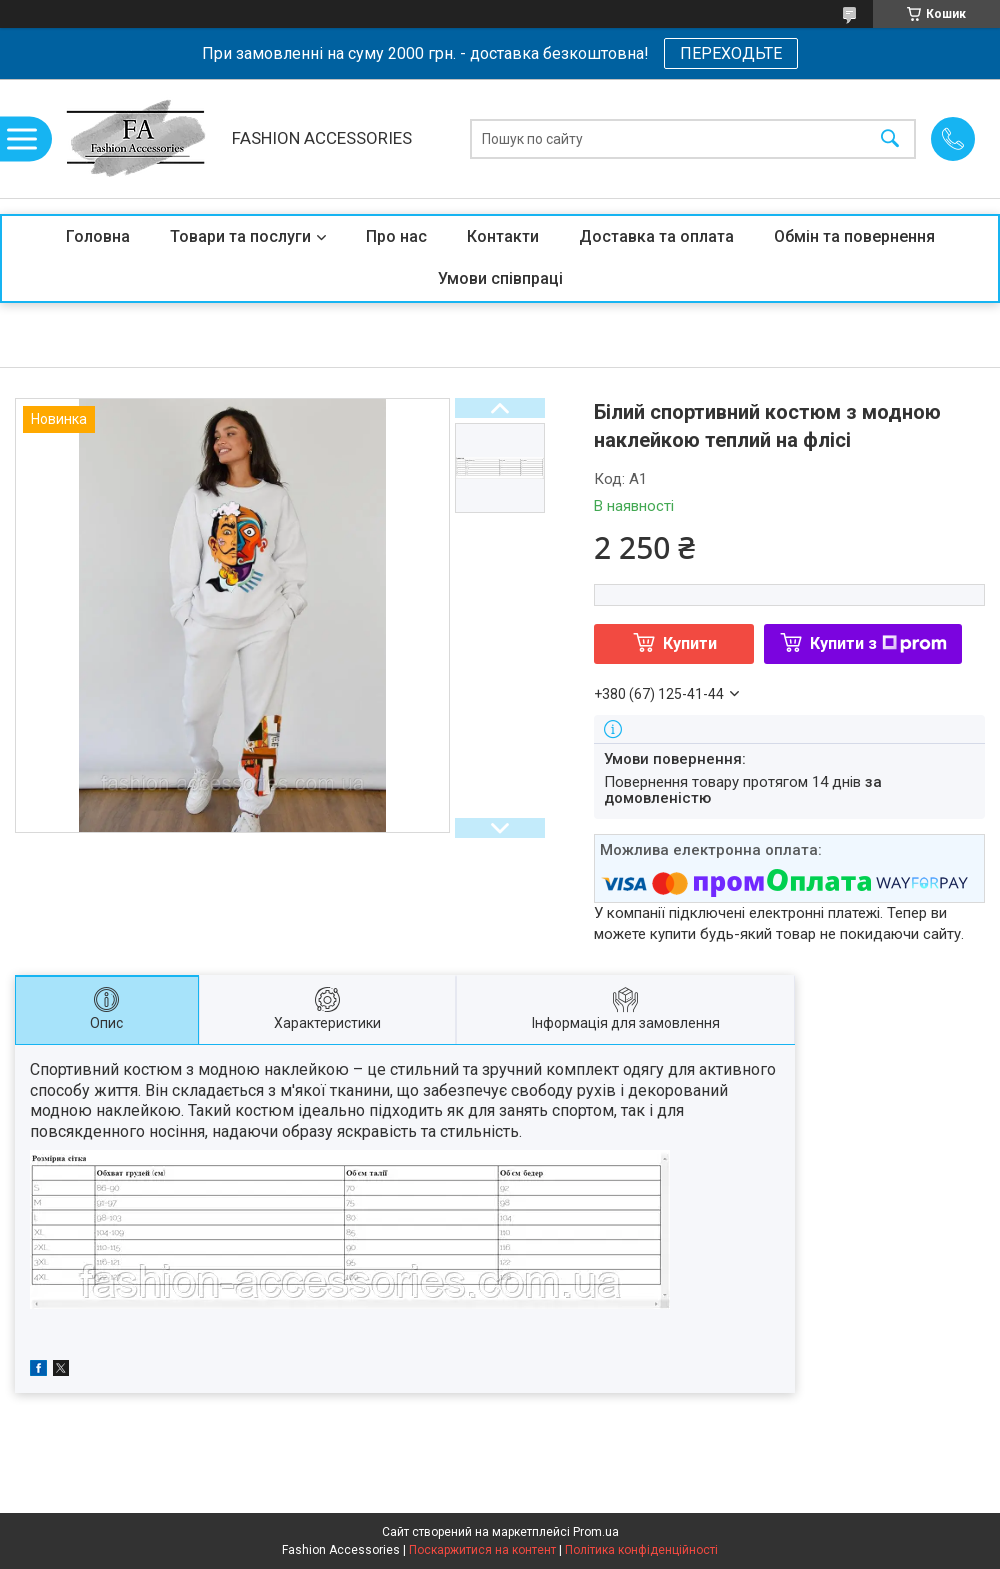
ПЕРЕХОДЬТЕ (731, 53)
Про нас (396, 236)
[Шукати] (890, 138)
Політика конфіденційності (641, 1550)
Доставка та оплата (656, 236)
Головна (98, 236)
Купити (690, 643)
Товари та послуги (240, 236)
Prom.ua (596, 1532)
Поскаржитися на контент (482, 1550)
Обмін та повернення (854, 236)
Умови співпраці (500, 278)
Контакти (503, 236)
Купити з (878, 643)
